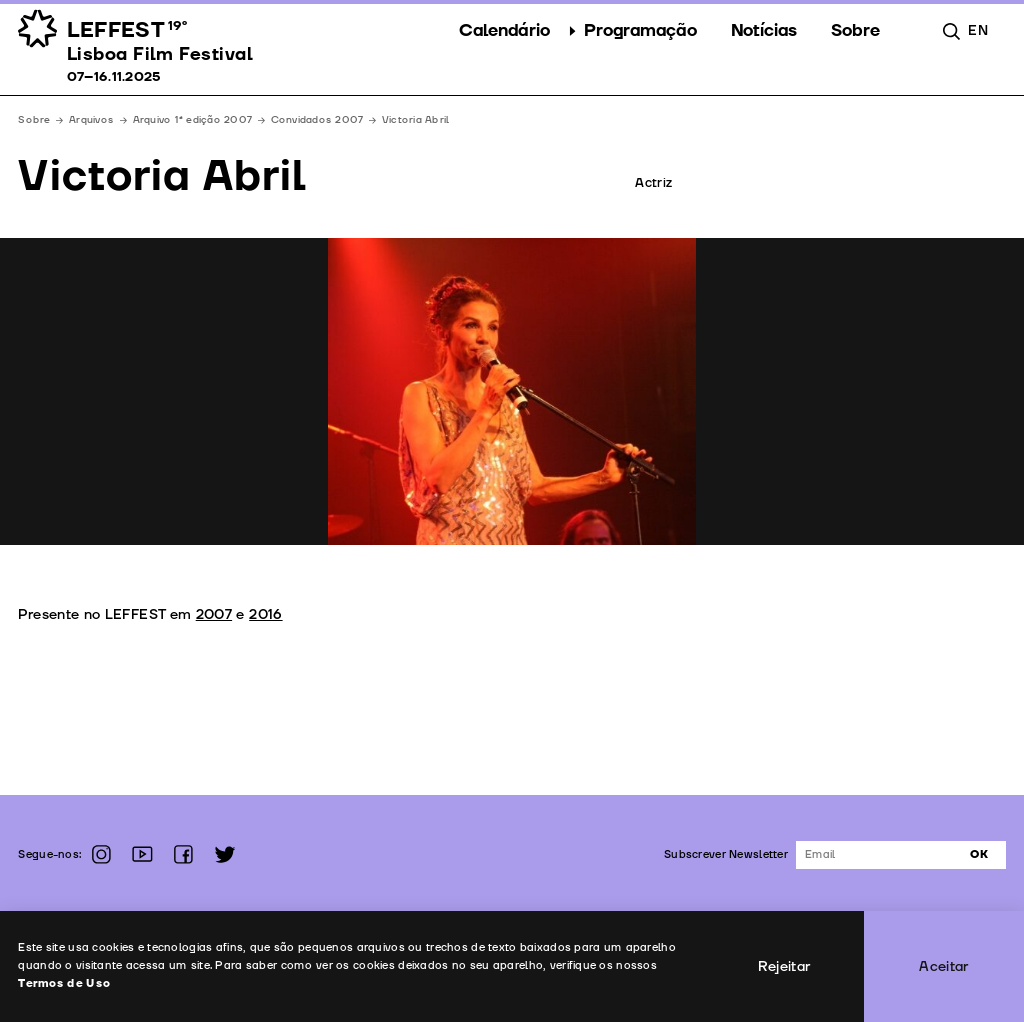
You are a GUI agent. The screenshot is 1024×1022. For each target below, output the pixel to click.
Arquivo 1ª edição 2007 (192, 120)
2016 (265, 614)
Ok (979, 854)
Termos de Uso (64, 983)
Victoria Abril (416, 120)
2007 (214, 614)
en (978, 30)
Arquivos (91, 120)
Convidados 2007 (317, 120)
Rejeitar (784, 966)
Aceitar (944, 966)
